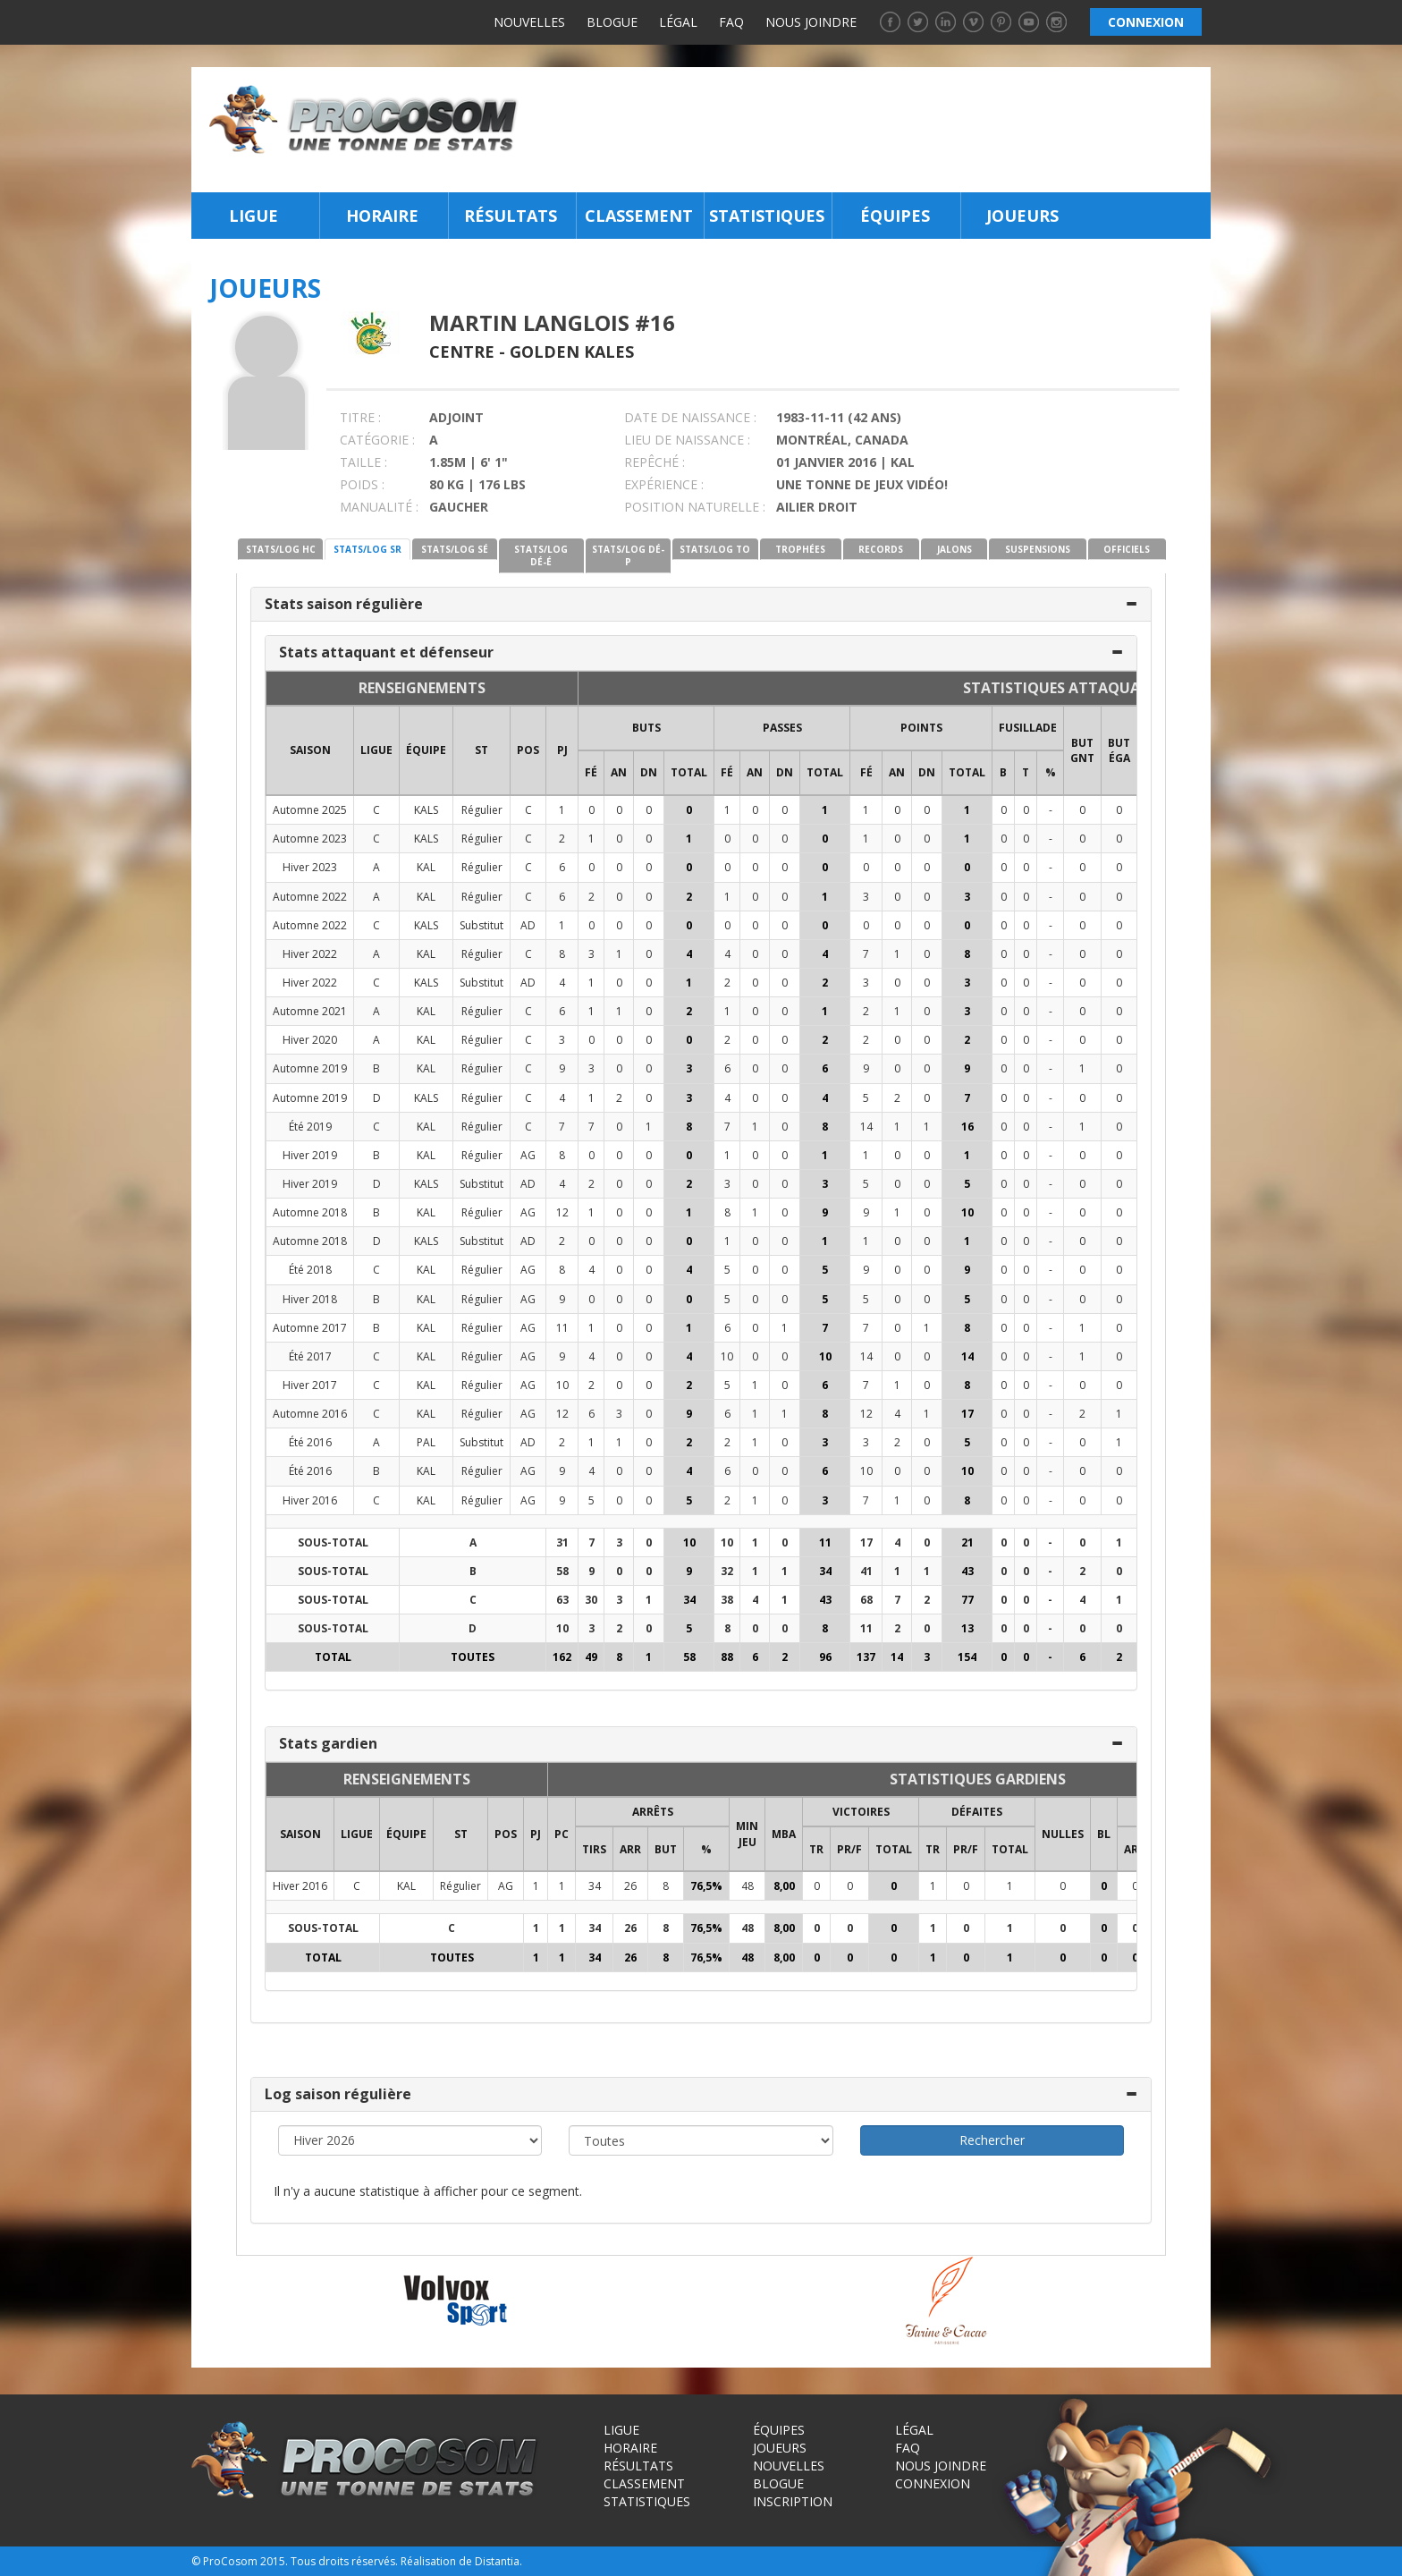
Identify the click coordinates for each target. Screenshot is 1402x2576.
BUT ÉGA (1119, 750)
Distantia (497, 2561)
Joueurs (1022, 215)
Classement (639, 215)
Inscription (792, 2501)
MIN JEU (747, 1833)
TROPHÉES (800, 549)
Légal (678, 21)
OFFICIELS (1126, 549)
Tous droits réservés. (344, 2561)
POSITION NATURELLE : (694, 506)
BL (1104, 1834)
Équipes (895, 215)
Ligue (253, 215)
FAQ (731, 21)
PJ (562, 750)
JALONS (954, 549)
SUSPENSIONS (1037, 549)
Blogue (612, 21)
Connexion (932, 2483)
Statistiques (766, 215)
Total (689, 772)
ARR (630, 1849)
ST (481, 750)
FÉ (591, 772)
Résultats (510, 215)
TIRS (594, 1849)
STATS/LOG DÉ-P (628, 555)
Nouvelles (529, 21)
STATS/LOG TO (715, 549)
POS (528, 750)
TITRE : (360, 417)
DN (648, 772)
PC (561, 1834)
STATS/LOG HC (281, 549)
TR (816, 1849)
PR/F (849, 1849)
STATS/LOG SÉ (454, 549)
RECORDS (880, 549)
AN (619, 772)
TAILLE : (363, 461)
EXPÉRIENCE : (664, 484)
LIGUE (376, 750)
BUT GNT (1082, 750)
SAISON (310, 750)
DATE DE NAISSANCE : (690, 417)
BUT (666, 1849)
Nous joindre (811, 21)
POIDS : (362, 484)
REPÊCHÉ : (654, 461)
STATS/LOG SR (367, 549)
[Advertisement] (869, 129)
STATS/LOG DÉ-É (541, 555)
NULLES (1063, 1834)
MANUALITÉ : (379, 506)
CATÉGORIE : (377, 439)
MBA (784, 1834)
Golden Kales (572, 351)
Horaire (382, 215)
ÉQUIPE (426, 750)
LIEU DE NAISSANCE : (687, 439)
